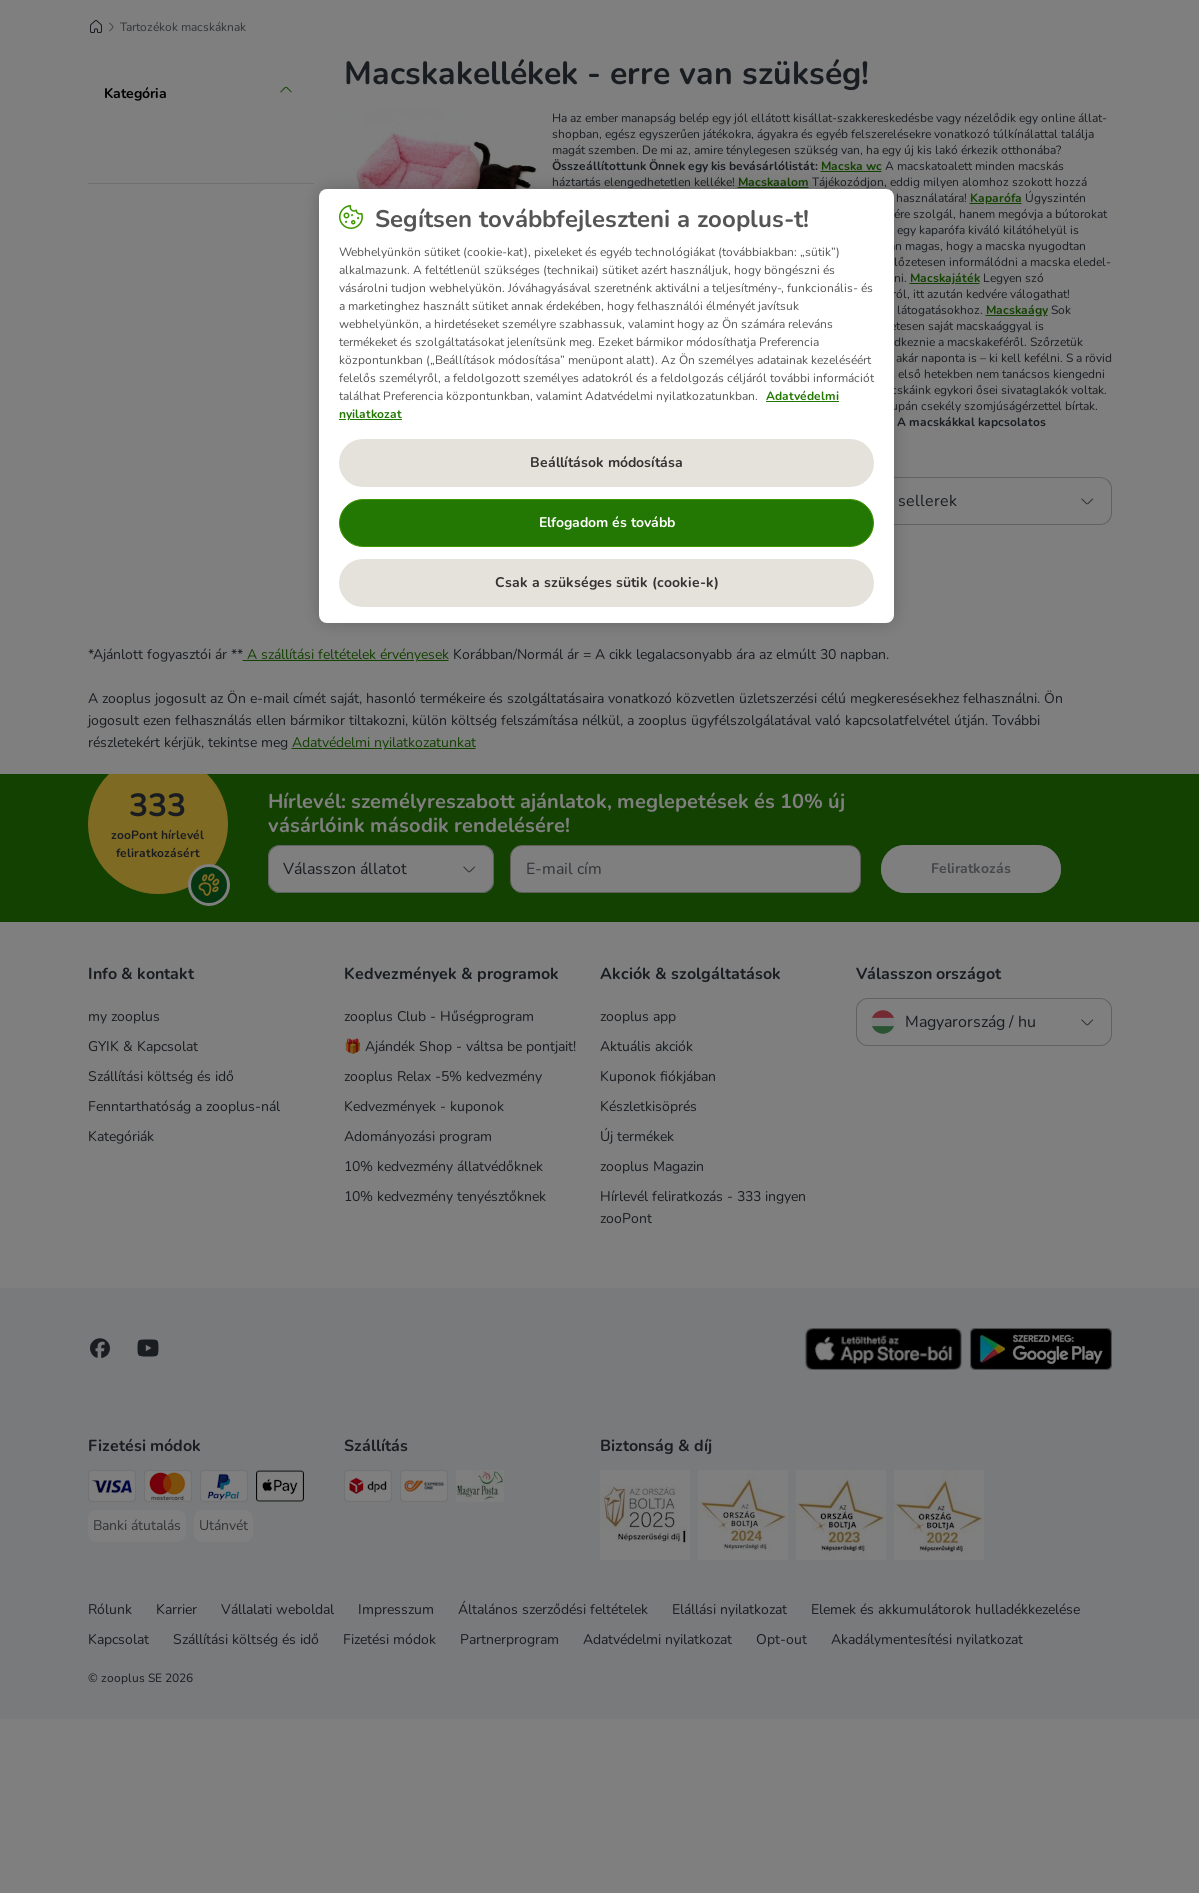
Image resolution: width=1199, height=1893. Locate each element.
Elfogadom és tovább (607, 522)
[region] (606, 406)
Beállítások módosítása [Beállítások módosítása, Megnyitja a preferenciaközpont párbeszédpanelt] (606, 462)
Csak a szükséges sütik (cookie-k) (607, 582)
